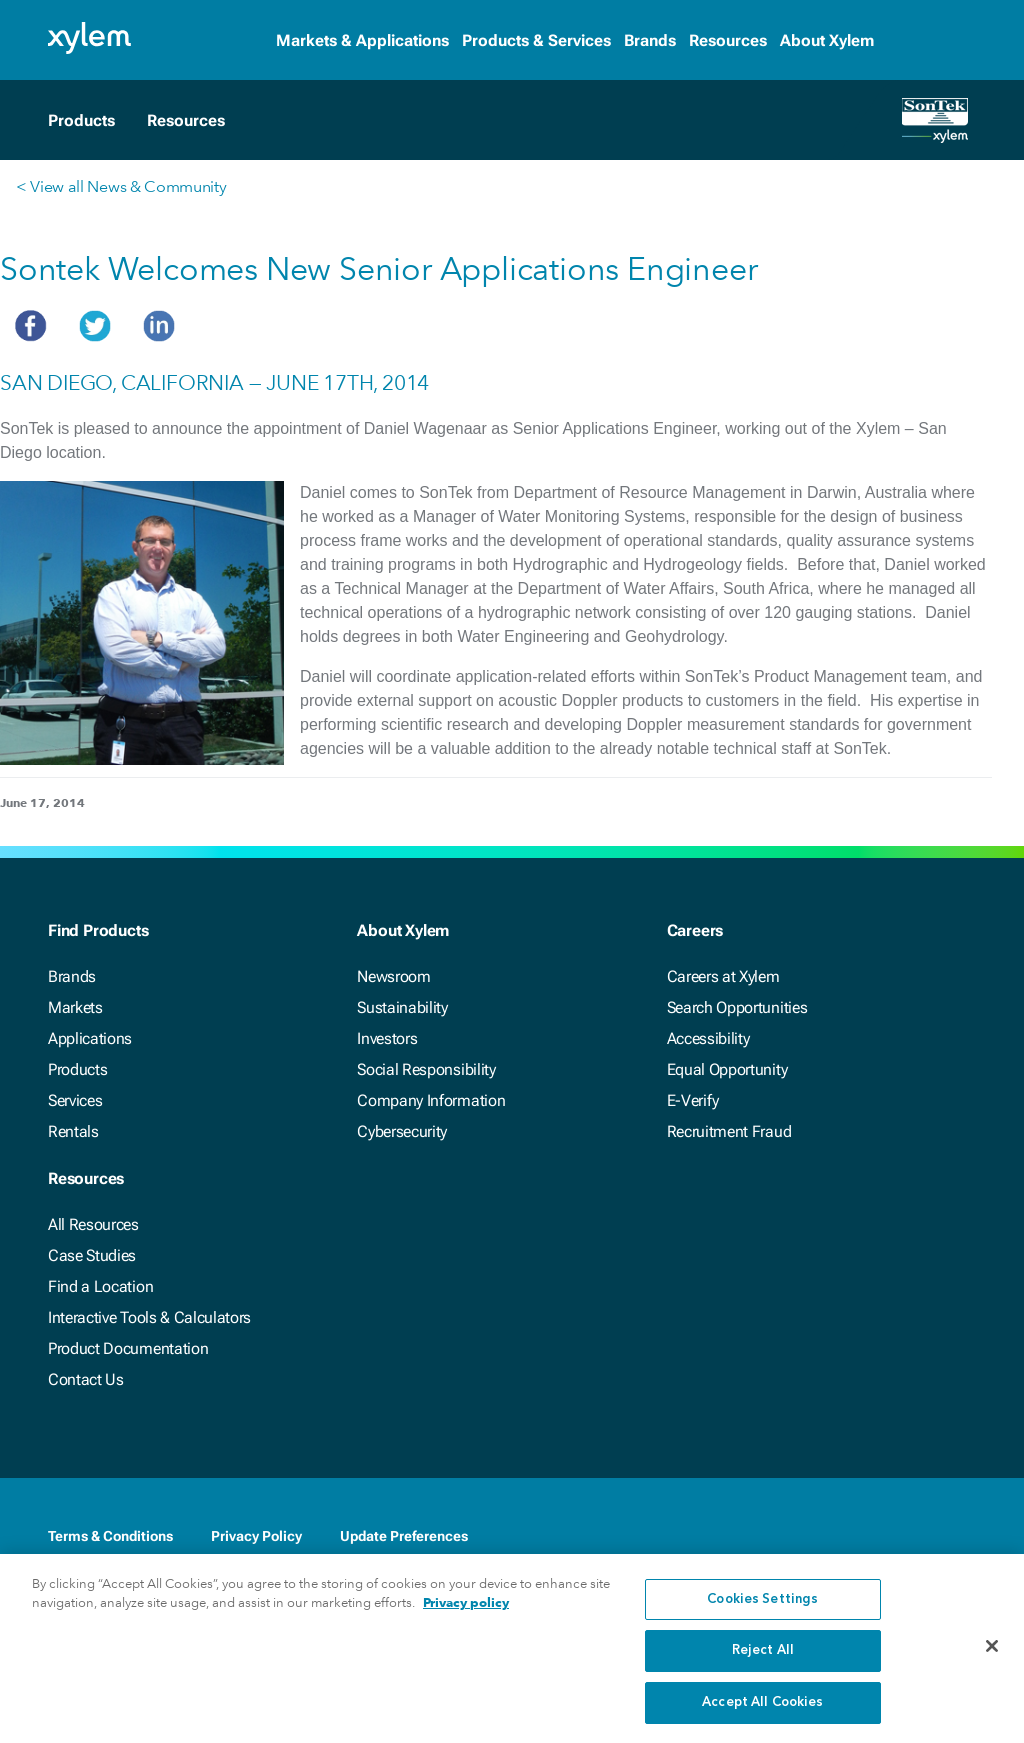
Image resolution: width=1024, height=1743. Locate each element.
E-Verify (693, 1100)
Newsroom (393, 976)
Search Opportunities (737, 1007)
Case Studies (92, 1255)
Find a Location (100, 1286)
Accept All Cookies (762, 1716)
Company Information (431, 1100)
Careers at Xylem (723, 976)
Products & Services (536, 40)
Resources (728, 40)
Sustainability (402, 1007)
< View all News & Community (121, 186)
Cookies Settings (762, 1612)
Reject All (763, 1664)
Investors (387, 1038)
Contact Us (86, 1379)
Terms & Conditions (110, 1536)
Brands (650, 40)
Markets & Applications (362, 40)
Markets (75, 1007)
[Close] (992, 1659)
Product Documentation (128, 1348)
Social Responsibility (426, 1069)
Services (75, 1100)
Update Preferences (404, 1536)
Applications (90, 1038)
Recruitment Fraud (729, 1131)
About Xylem (827, 40)
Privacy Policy (256, 1536)
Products (77, 1069)
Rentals (73, 1131)
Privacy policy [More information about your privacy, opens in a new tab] (466, 1616)
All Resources (93, 1224)
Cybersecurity (402, 1131)
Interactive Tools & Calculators (149, 1317)
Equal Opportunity (727, 1069)
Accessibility (708, 1038)
